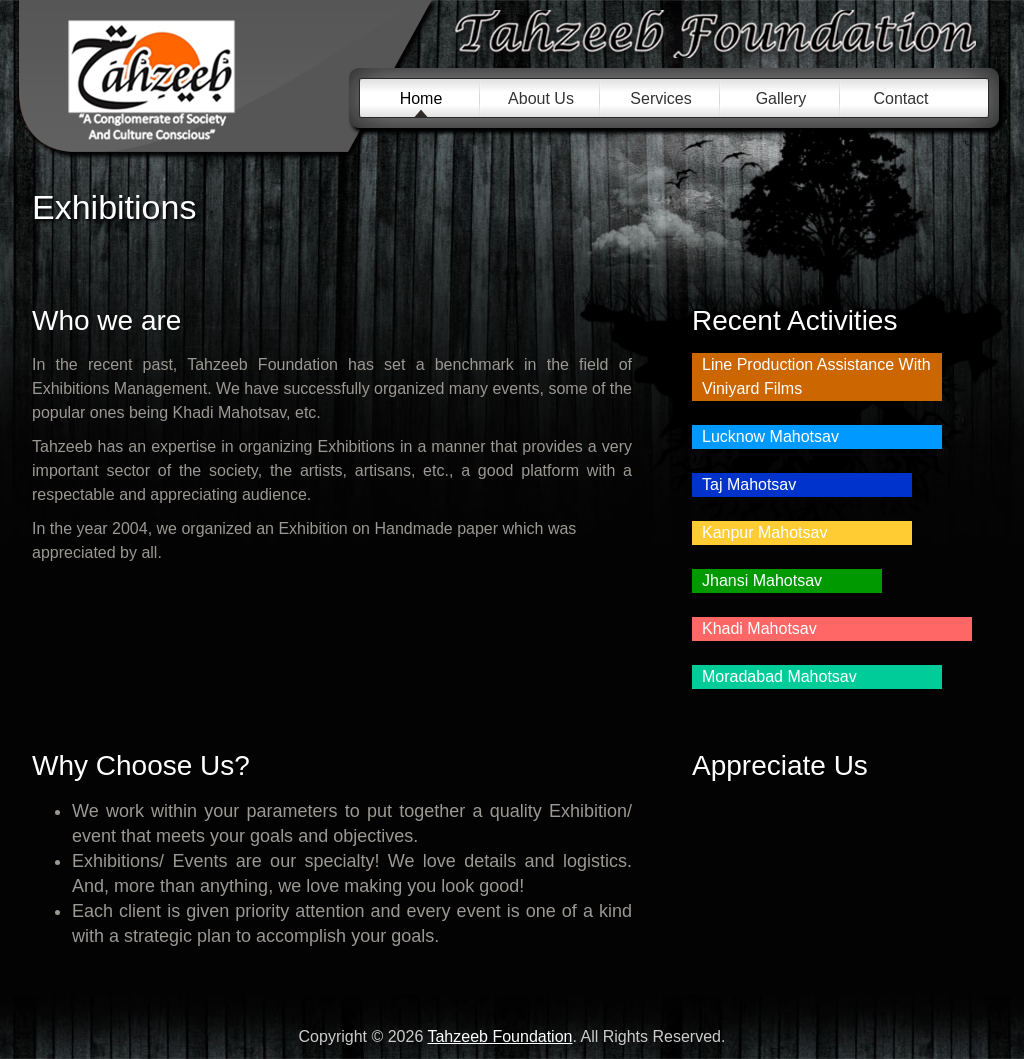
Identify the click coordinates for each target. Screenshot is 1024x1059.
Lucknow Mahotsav (770, 436)
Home (421, 98)
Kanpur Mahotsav (764, 532)
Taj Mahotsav (749, 484)
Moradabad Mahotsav (779, 676)
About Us (541, 98)
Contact (900, 98)
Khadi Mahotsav (759, 628)
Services (660, 98)
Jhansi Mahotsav (762, 580)
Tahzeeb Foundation (193, 82)
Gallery (781, 98)
